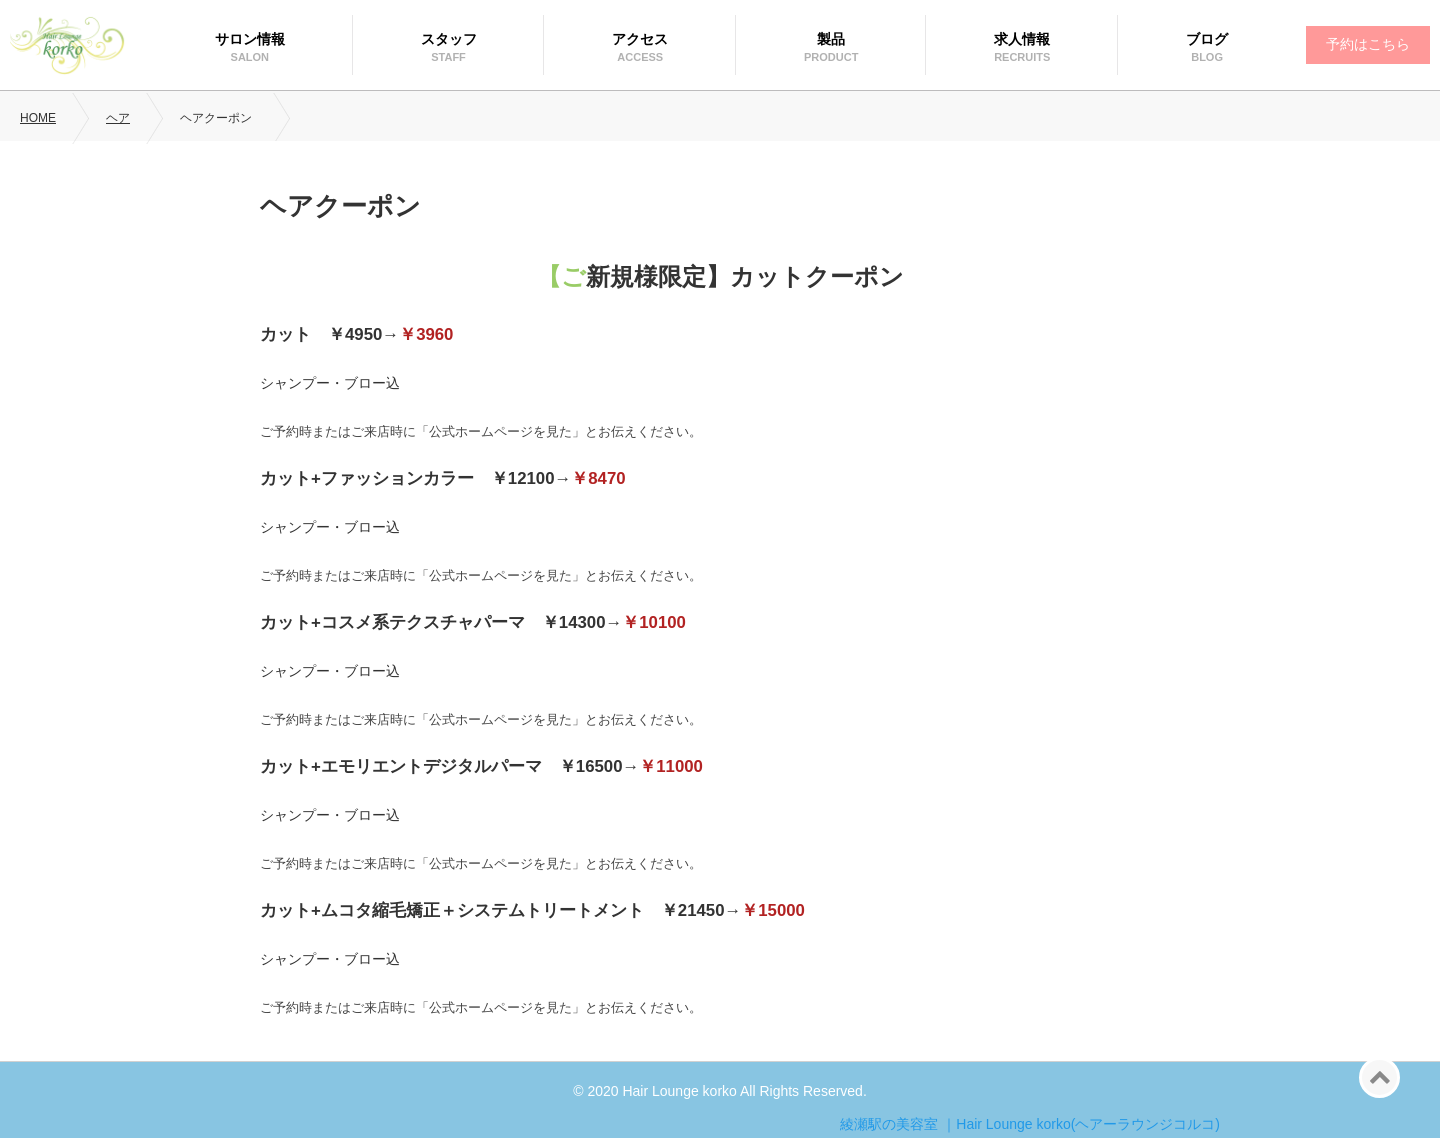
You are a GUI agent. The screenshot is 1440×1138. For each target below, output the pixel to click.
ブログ (1207, 39)
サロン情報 (250, 39)
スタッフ (449, 39)
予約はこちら (1368, 44)
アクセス (640, 39)
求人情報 (1022, 39)
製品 (831, 39)
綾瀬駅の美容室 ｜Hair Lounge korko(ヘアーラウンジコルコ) (1030, 1124)
